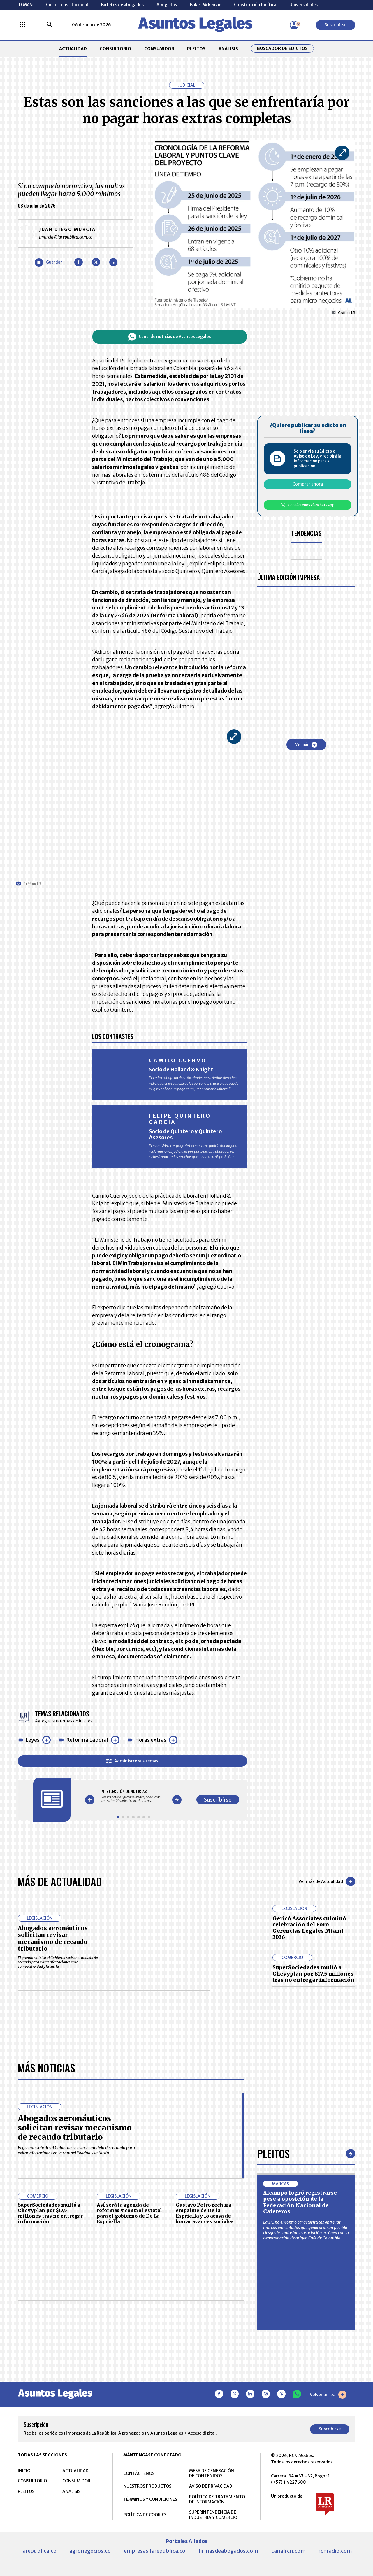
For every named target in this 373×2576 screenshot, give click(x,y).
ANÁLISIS (228, 48)
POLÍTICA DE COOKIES (144, 2514)
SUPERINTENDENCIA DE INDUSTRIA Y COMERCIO (213, 2515)
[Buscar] (49, 25)
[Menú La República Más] (22, 25)
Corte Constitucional (67, 4)
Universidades (303, 4)
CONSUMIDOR (159, 48)
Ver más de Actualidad (326, 1881)
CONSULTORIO (115, 48)
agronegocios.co (90, 2550)
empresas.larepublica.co (154, 2550)
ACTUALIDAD (73, 48)
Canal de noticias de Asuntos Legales (169, 337)
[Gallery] (133, 1796)
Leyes (32, 1739)
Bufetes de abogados (122, 4)
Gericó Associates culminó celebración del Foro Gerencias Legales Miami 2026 (309, 1927)
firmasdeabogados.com (228, 2550)
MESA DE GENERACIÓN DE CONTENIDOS (211, 2473)
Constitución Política (255, 4)
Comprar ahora (308, 484)
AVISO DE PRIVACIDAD (210, 2486)
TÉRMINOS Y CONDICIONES (150, 2499)
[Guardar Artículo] (48, 262)
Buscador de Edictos (282, 48)
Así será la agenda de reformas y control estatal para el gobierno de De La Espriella (129, 2213)
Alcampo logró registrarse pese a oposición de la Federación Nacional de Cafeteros (300, 2202)
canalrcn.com (288, 2550)
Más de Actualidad (60, 1881)
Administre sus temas (132, 1761)
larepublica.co (39, 2550)
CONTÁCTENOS (138, 2473)
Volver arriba (328, 2395)
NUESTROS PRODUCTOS (147, 2486)
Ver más (306, 745)
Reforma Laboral (87, 1739)
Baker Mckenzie (205, 4)
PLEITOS (196, 48)
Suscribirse (335, 24)
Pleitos (273, 2153)
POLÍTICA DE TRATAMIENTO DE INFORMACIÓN (217, 2499)
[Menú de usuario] (294, 25)
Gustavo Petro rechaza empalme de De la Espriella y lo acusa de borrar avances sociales (205, 2213)
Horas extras (150, 1739)
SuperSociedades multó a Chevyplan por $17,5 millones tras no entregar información (313, 1973)
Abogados (166, 4)
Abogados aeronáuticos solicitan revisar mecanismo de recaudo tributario (53, 1938)
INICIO (24, 2470)
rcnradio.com (335, 2550)
